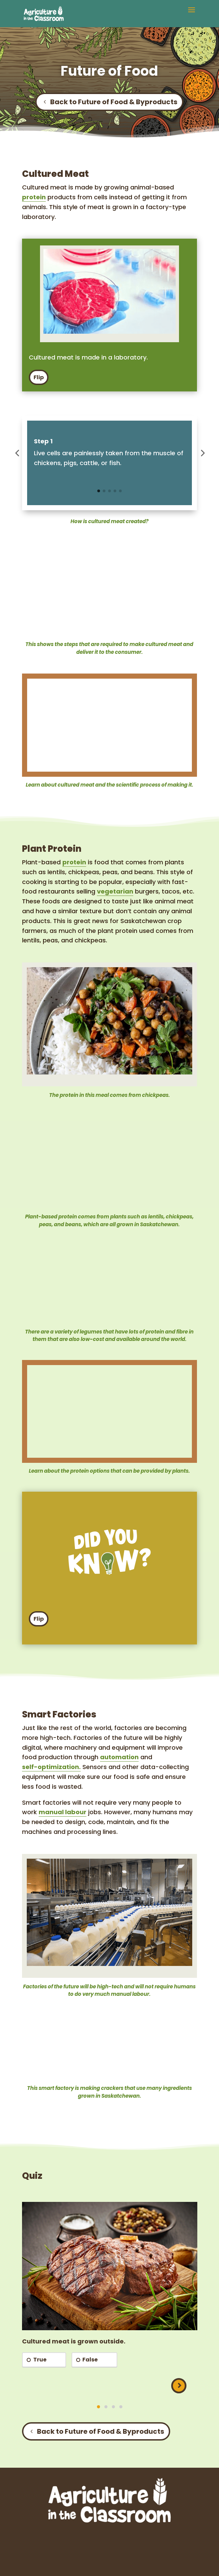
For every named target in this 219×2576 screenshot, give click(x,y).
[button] (191, 14)
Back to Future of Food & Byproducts (113, 102)
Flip (39, 377)
